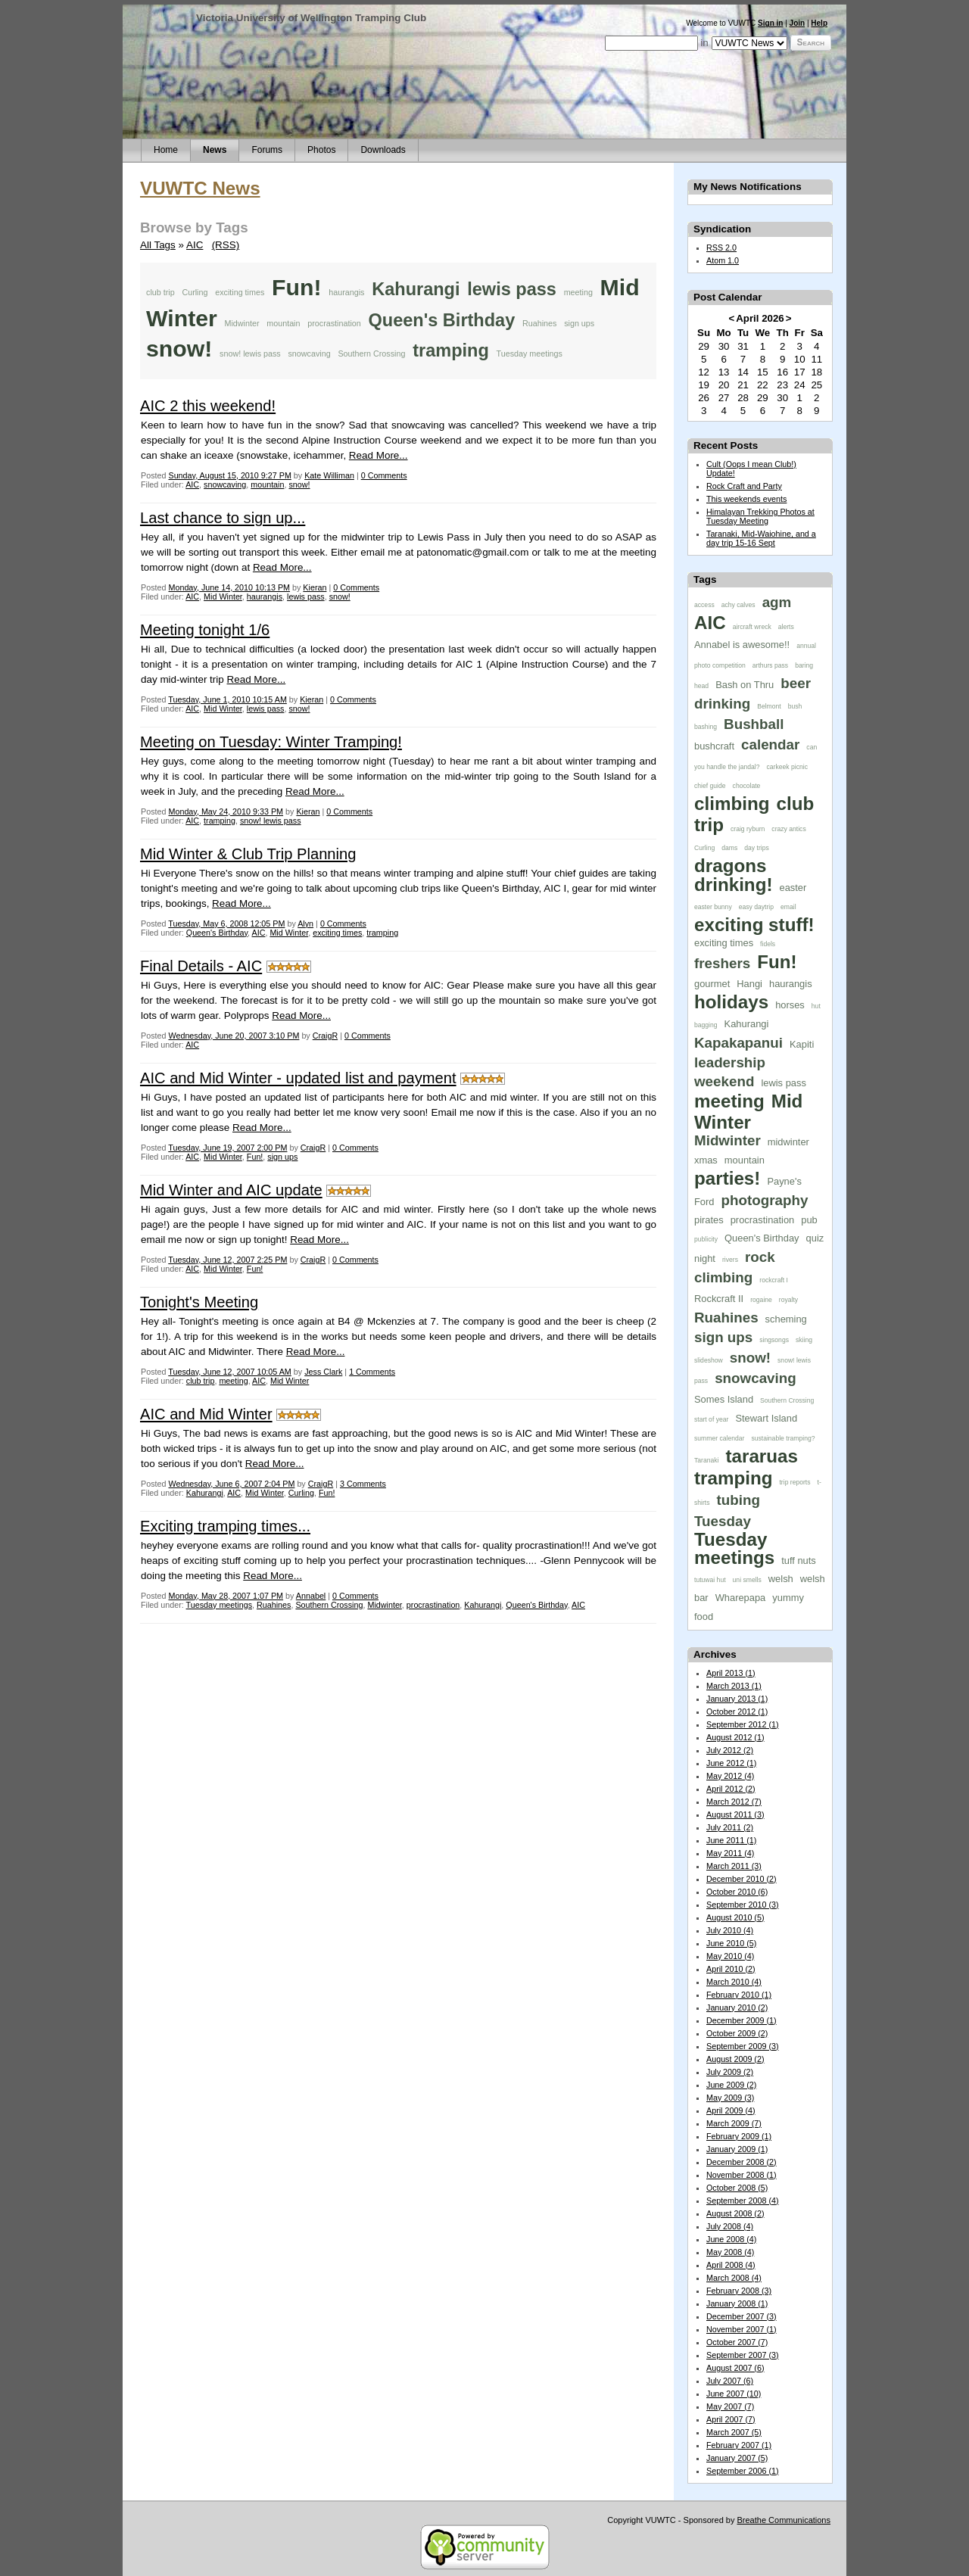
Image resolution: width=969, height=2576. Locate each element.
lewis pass (511, 289)
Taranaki (706, 1460)
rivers (730, 1259)
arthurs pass (770, 665)
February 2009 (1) (738, 2136)
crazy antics (788, 829)
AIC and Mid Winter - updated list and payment (298, 1078)
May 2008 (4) (730, 2252)
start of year (711, 1419)
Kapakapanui (738, 1043)
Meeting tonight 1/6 (205, 629)
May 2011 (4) (730, 1853)
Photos (321, 150)
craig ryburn (748, 829)
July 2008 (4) (729, 2226)
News (214, 150)
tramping (451, 350)
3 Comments (363, 1483)
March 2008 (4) (734, 2277)
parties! (727, 1178)
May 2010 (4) (730, 1956)
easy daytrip (756, 907)
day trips (756, 848)
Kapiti (802, 1044)
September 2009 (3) (742, 2046)
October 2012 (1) (737, 1711)
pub (809, 1220)
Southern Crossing (371, 353)
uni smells (747, 1580)
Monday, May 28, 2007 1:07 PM (225, 1595)
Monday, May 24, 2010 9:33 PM (225, 811)
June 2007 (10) (733, 2393)
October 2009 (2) (737, 2033)
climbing (731, 803)
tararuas (761, 1456)
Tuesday (722, 1521)
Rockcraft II (718, 1298)
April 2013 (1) (731, 1672)
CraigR (325, 1035)
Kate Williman (329, 475)
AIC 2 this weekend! (208, 405)
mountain (283, 323)
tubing (738, 1500)
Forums (266, 150)
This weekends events (746, 498)
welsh (780, 1578)
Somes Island (723, 1399)
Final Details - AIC (201, 966)
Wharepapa (740, 1597)
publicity (706, 1239)
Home (166, 150)
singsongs (774, 1340)
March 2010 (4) (734, 1981)
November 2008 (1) (741, 2174)
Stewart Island (766, 1418)
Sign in (770, 23)
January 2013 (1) (737, 1698)
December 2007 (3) (741, 2316)
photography (765, 1200)
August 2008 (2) (735, 2213)
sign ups (579, 323)
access (704, 605)
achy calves (738, 605)
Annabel (311, 1595)
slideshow (708, 1360)
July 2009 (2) (729, 2071)
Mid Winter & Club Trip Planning (248, 854)
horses (790, 1005)
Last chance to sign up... (222, 517)
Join (797, 23)
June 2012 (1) (731, 1763)
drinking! (733, 884)
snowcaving (309, 353)
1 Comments (372, 1371)
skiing (804, 1340)
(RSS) (226, 245)
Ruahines (539, 323)
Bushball (754, 724)
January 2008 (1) (737, 2303)
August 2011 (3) (735, 1814)
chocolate (747, 786)
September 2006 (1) (742, 2470)
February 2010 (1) (738, 1994)
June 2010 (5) (731, 1943)
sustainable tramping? (783, 1438)
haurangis (346, 292)
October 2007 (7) (737, 2342)
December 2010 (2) (741, 1878)
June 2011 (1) (731, 1840)
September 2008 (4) (742, 2200)
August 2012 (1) (735, 1737)
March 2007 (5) (734, 2432)
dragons (730, 865)
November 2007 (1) (741, 2329)
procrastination (334, 323)
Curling (194, 292)
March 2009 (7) (734, 2123)
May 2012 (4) (730, 1775)
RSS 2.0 (721, 247)
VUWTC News (200, 188)
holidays (731, 1002)
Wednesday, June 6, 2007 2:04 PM (231, 1483)
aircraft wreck (752, 627)
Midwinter (242, 323)
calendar (770, 744)
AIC (194, 245)
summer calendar (719, 1438)
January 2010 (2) (737, 2007)
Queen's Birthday (441, 320)
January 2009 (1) (737, 2149)
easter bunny (713, 907)
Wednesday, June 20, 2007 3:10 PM (233, 1035)
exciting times (239, 292)
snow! (179, 348)
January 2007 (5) (737, 2457)
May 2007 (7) (730, 2406)
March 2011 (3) (734, 1865)
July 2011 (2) (729, 1827)
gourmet (712, 983)
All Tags (158, 245)
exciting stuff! (754, 924)
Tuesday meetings (529, 353)
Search (810, 42)
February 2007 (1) (738, 2445)
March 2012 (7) (734, 1801)
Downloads (382, 150)
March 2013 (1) (734, 1685)
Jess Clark (323, 1371)
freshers (722, 963)
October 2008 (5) (737, 2187)
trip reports (794, 1482)
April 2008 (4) (731, 2264)
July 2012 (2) (729, 1750)
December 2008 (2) (741, 2161)
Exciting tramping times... (225, 1526)
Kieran (314, 587)
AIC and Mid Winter (206, 1414)
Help (819, 23)
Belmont (769, 706)
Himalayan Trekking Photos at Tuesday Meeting (760, 516)
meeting (578, 292)
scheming (786, 1319)
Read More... (378, 455)
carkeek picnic (787, 767)
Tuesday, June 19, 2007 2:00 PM (227, 1147)
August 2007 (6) (735, 2367)
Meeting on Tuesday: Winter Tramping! (271, 742)
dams (729, 848)
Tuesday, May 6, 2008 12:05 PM (226, 923)
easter (792, 887)
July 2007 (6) (729, 2380)
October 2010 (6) (737, 1891)
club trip (160, 292)
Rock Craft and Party (744, 486)
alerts (786, 627)
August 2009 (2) (735, 2059)
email (788, 907)
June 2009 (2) (731, 2084)
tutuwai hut (710, 1580)
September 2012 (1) (742, 1724)
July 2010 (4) (729, 1930)
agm (777, 602)
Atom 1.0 (722, 260)
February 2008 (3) (738, 2290)
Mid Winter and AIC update (231, 1190)
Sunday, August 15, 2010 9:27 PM (229, 475)
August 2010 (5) (735, 1917)
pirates (709, 1220)
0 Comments (384, 475)
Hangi (749, 983)
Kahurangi (416, 289)
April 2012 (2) (731, 1788)
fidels (767, 944)
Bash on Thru (744, 684)
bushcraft (714, 746)
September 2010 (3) (742, 1904)
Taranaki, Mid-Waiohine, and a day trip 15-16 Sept (761, 538)
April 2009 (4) (731, 2110)
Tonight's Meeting (199, 1302)
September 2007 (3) (742, 2355)
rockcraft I (773, 1280)
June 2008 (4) (731, 2239)
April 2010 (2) (731, 1968)
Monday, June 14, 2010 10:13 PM (229, 587)
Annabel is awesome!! (742, 644)
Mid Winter (223, 596)
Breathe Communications (783, 2520)
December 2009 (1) (741, 2020)
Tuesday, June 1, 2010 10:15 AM (227, 699)
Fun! (296, 287)
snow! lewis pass (250, 353)
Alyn (305, 923)
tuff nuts (798, 1560)
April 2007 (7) (731, 2419)
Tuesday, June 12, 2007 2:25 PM (227, 1259)
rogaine (761, 1300)
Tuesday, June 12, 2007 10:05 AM (229, 1371)
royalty (788, 1300)
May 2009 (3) (730, 2097)
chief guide (710, 786)
